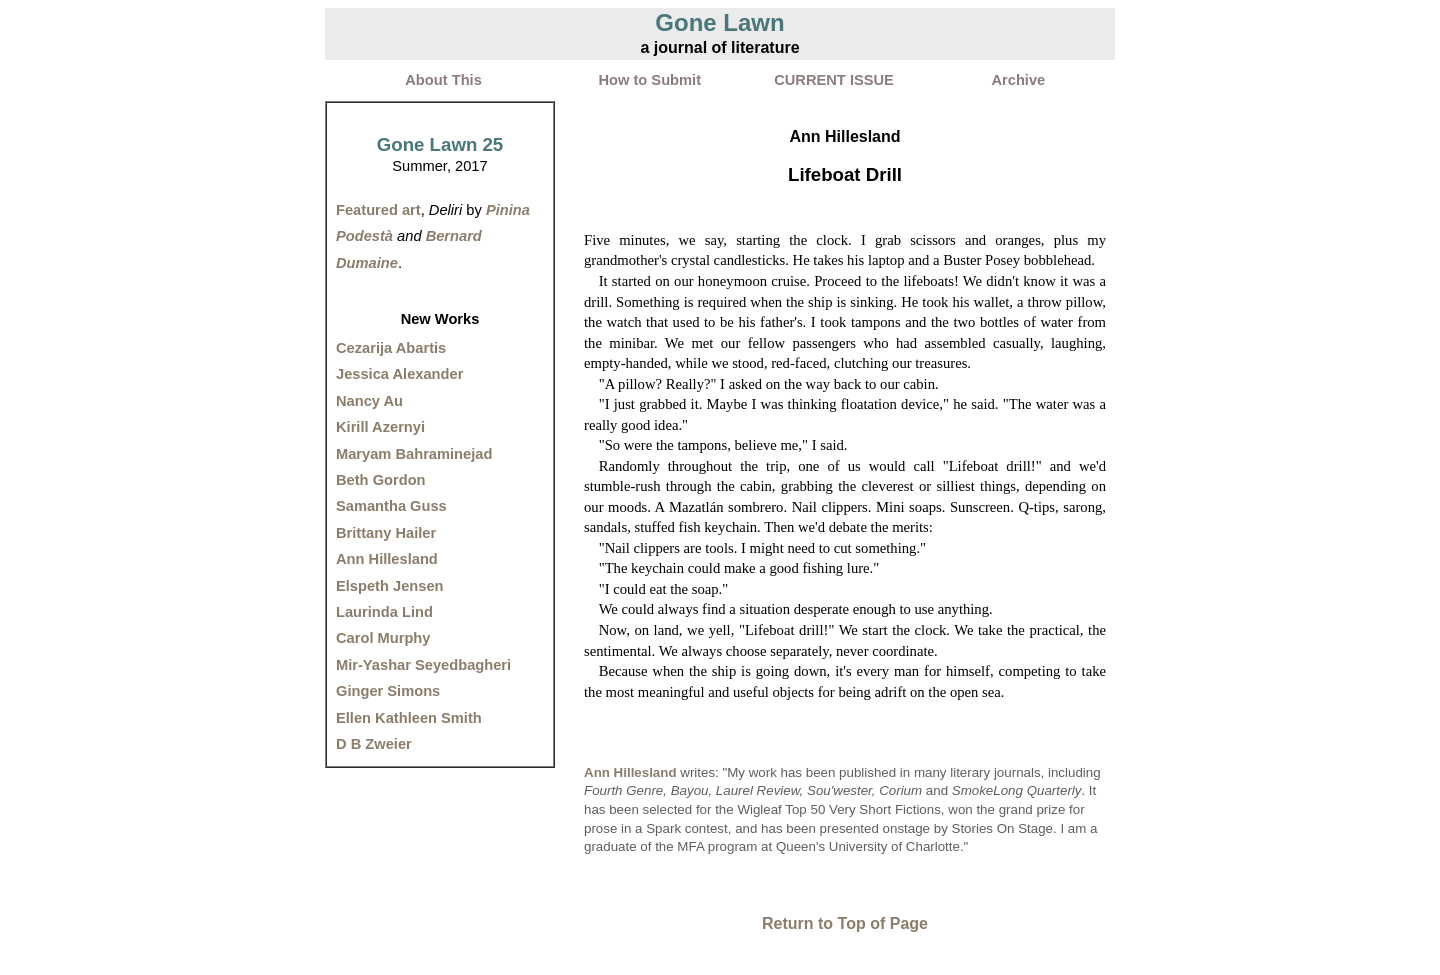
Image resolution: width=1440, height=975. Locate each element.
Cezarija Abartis (391, 348)
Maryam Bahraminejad (414, 454)
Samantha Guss (391, 506)
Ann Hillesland (387, 559)
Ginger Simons (388, 691)
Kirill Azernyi (380, 427)
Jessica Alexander (399, 374)
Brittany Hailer (386, 533)
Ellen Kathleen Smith (409, 718)
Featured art (378, 210)
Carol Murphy (383, 638)
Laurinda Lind (384, 612)
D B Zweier (374, 744)
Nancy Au (369, 401)
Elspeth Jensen (390, 586)
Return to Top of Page (845, 923)
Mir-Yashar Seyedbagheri (423, 665)
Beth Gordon (381, 480)
